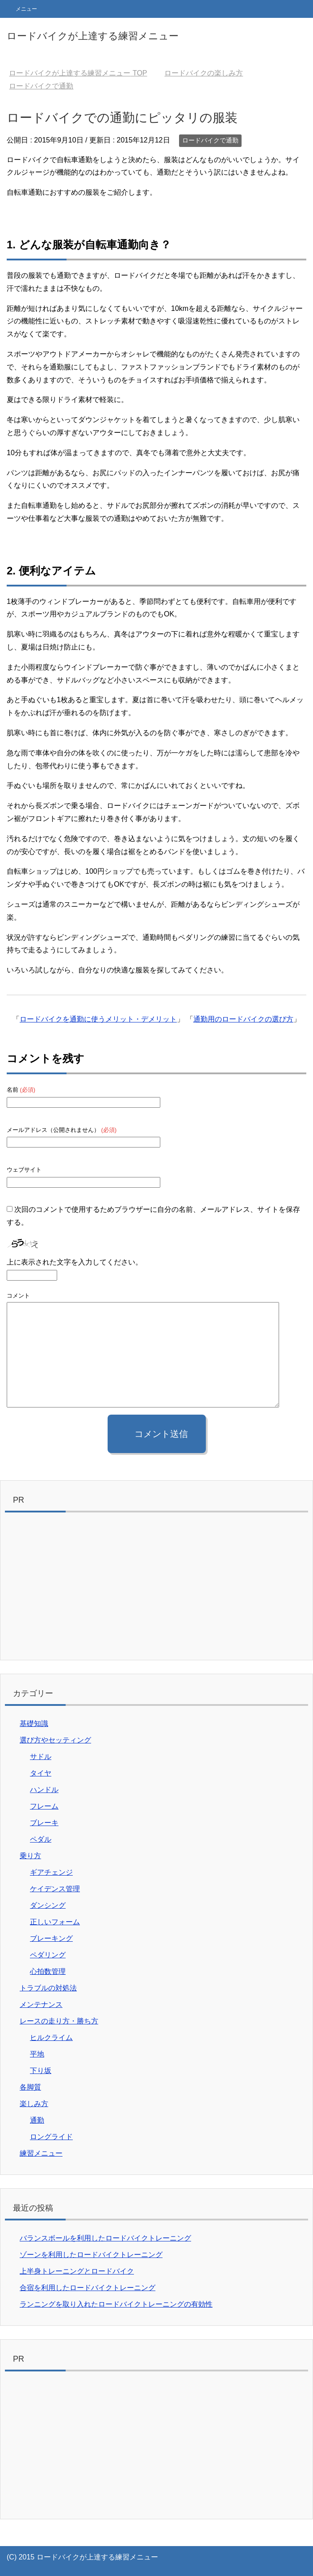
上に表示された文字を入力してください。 (74, 1262)
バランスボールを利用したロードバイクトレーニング (105, 2238)
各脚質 (30, 2087)
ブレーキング (51, 1938)
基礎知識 (34, 1723)
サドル (40, 1756)
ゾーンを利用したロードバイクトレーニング (91, 2254)
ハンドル (44, 1789)
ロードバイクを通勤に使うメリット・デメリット (98, 1019)
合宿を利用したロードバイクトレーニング (87, 2287)
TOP (78, 73)
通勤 (37, 2120)
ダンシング (48, 1905)
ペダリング (48, 1955)
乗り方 (30, 1856)
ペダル (40, 1839)
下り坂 (40, 2070)
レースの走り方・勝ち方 (59, 2021)
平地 (37, 2054)
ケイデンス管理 (55, 1889)
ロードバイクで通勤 (210, 140)
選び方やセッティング (55, 1740)
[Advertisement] (156, 1588)
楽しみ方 (34, 2103)
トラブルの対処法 (48, 1988)
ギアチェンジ (51, 1872)
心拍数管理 (48, 1971)
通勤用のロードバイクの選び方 (243, 1019)
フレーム (44, 1806)
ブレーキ (44, 1822)
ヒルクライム (51, 2037)
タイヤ (40, 1773)
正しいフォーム (55, 1922)
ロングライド (51, 2136)
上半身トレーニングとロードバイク (77, 2271)
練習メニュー (41, 2153)
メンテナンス (41, 2004)
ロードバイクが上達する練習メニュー (93, 36)
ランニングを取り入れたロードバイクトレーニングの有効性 (116, 2304)
